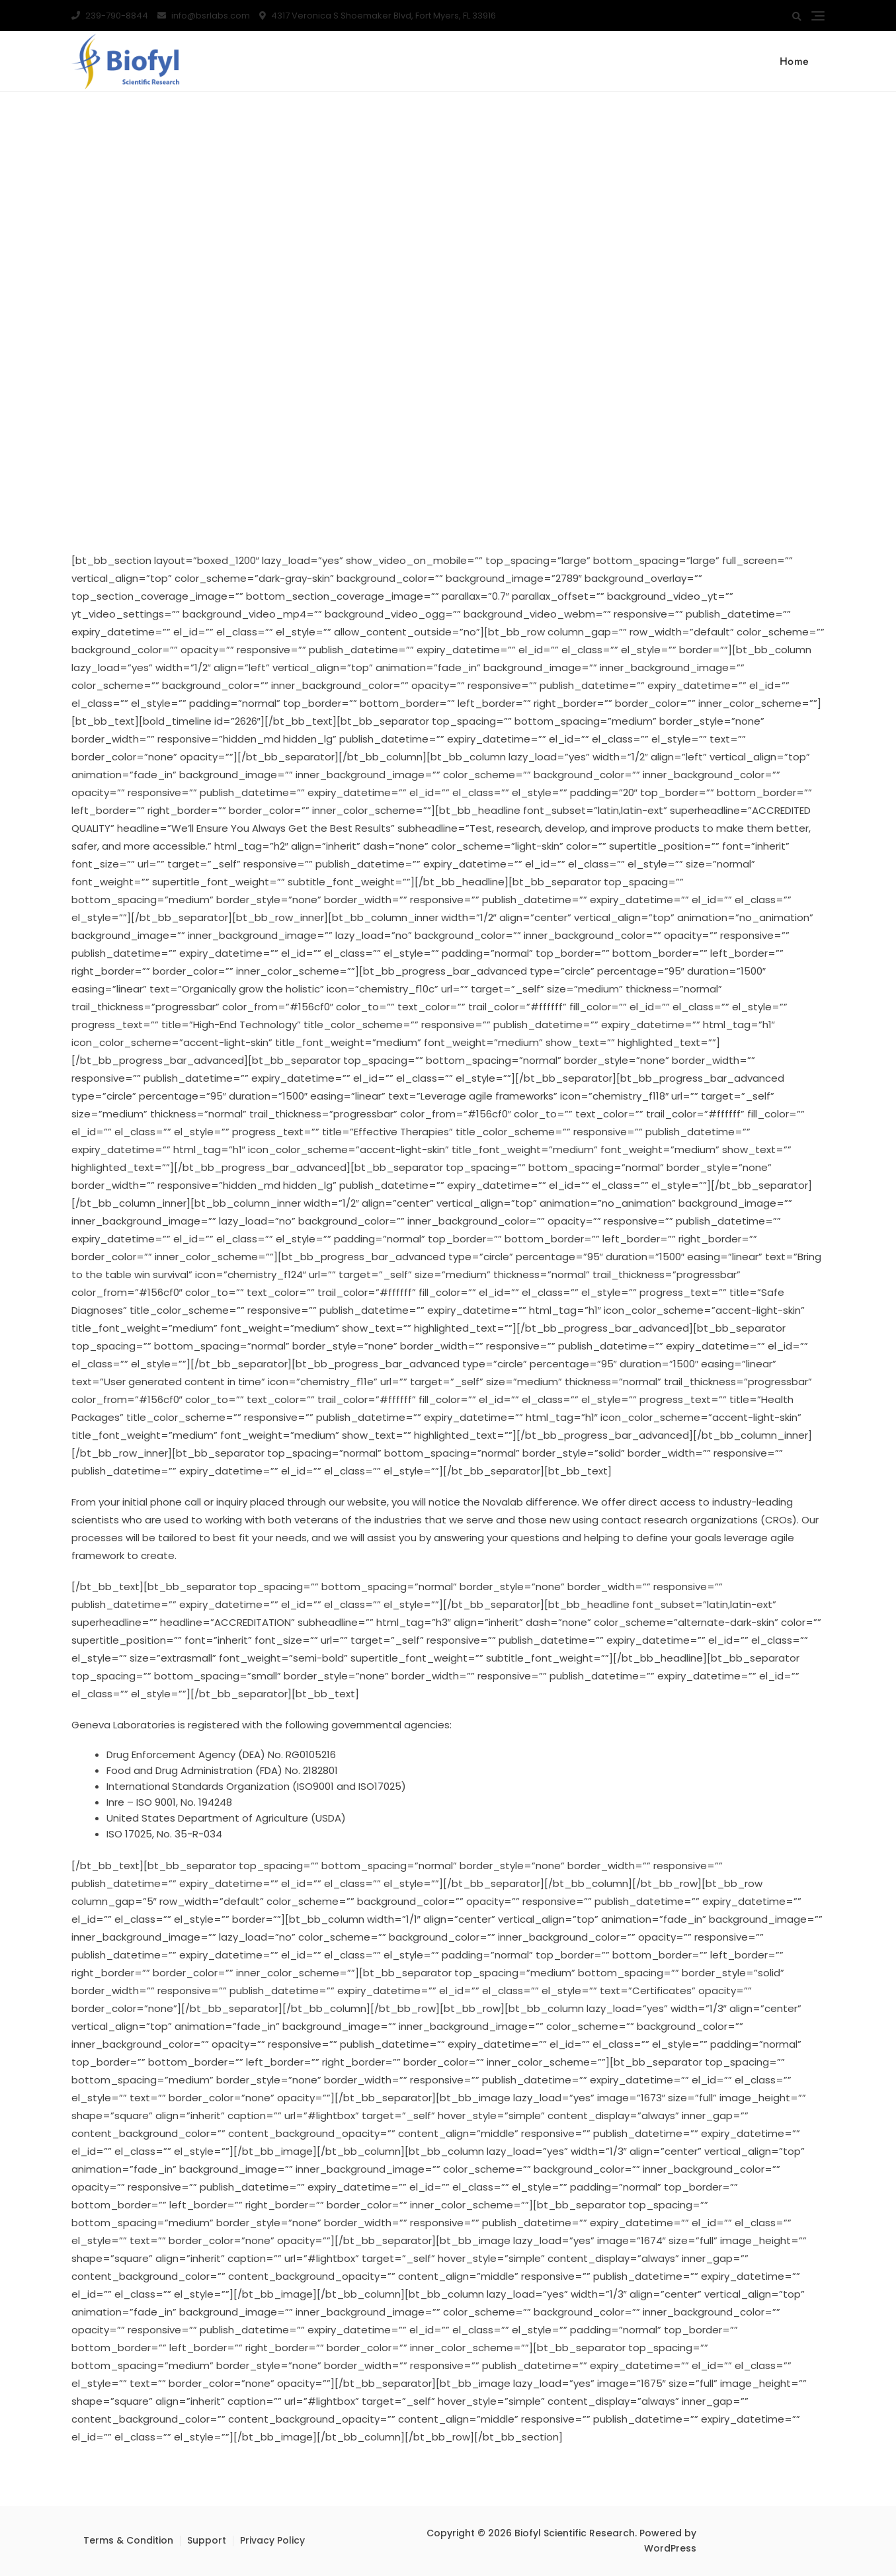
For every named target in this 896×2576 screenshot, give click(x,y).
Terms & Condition (128, 2540)
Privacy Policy (272, 2540)
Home (794, 61)
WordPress (670, 2548)
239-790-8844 (109, 15)
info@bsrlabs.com (203, 15)
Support (206, 2540)
